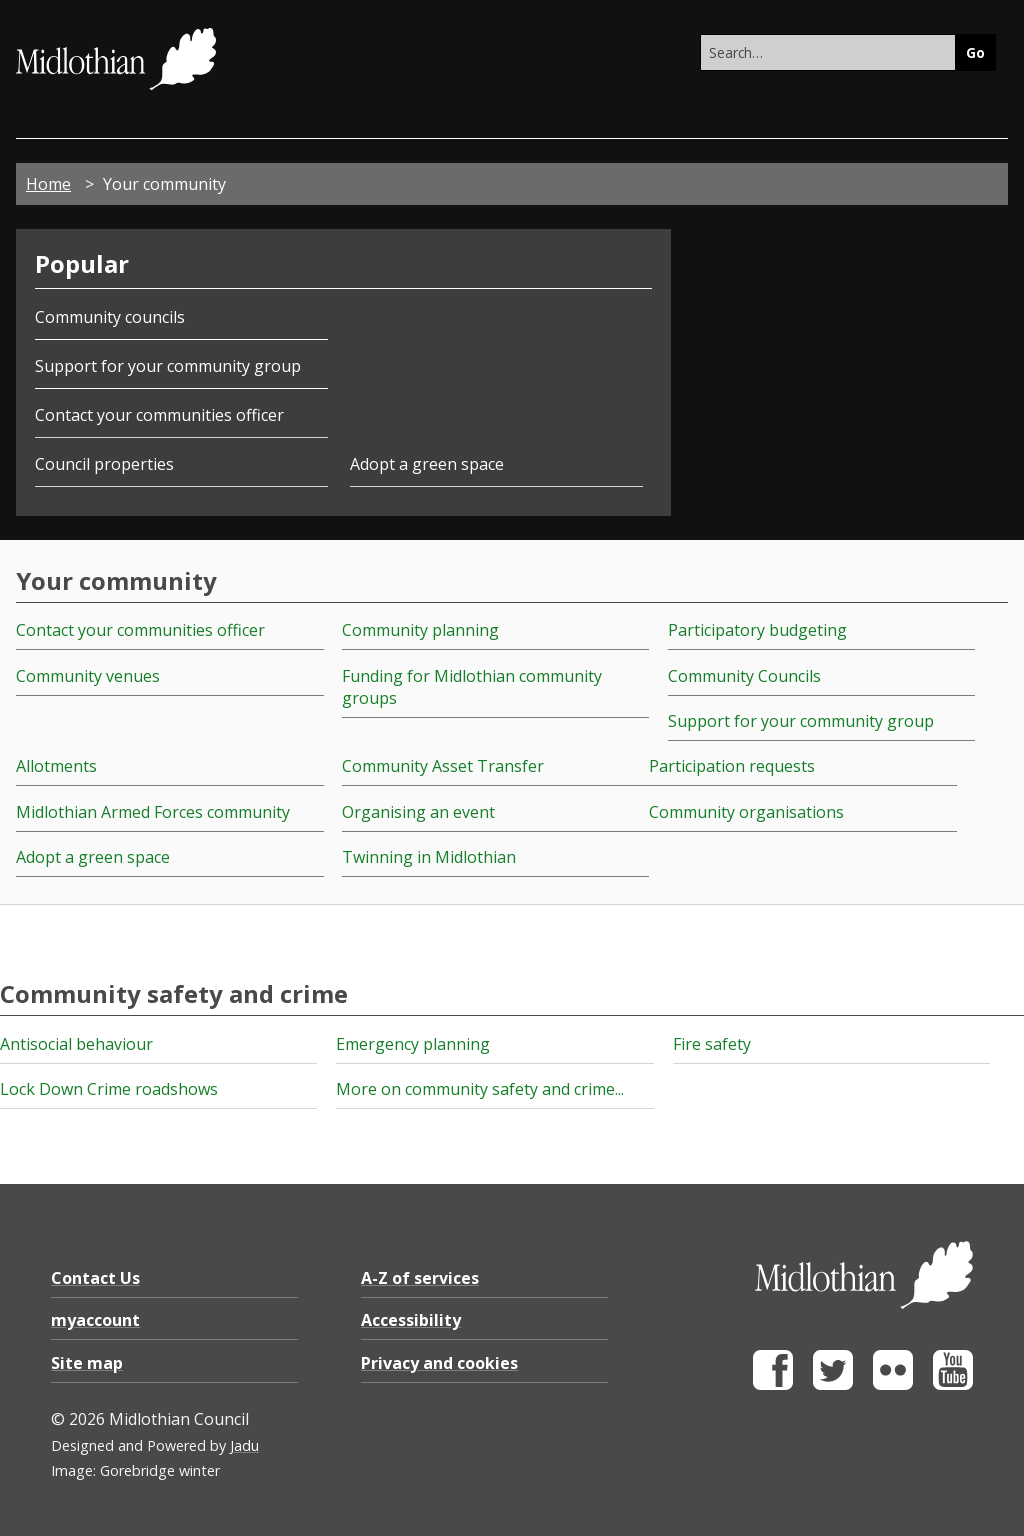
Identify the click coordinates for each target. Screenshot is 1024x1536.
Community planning (420, 630)
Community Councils (744, 676)
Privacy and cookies (439, 1363)
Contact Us (95, 1278)
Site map (87, 1363)
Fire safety (712, 1044)
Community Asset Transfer (443, 766)
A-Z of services (420, 1278)
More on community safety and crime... (480, 1089)
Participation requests (732, 766)
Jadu (244, 1445)
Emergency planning (413, 1044)
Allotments (56, 766)
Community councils (110, 317)
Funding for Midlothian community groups (472, 687)
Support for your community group (168, 366)
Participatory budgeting (757, 630)
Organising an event (418, 812)
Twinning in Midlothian (429, 857)
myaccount (95, 1320)
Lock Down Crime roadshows (109, 1089)
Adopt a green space (427, 464)
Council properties (104, 464)
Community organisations (746, 812)
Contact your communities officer (159, 415)
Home (48, 184)
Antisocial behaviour (76, 1044)
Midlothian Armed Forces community (153, 812)
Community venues (88, 676)
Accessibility (411, 1320)
